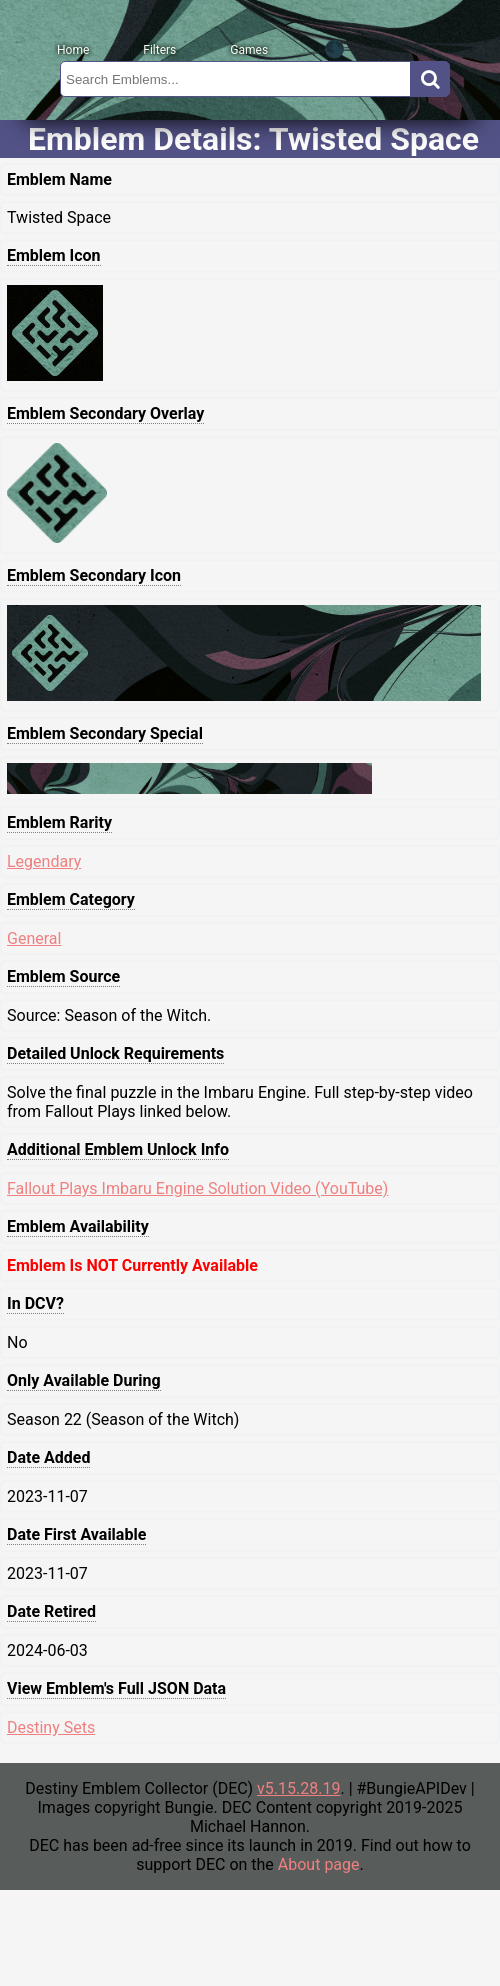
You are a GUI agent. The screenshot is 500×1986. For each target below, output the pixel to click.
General (34, 938)
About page (319, 1864)
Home (73, 50)
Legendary (44, 861)
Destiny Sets (51, 1727)
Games (249, 50)
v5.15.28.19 (298, 1788)
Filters (159, 50)
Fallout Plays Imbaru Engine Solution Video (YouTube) (197, 1188)
